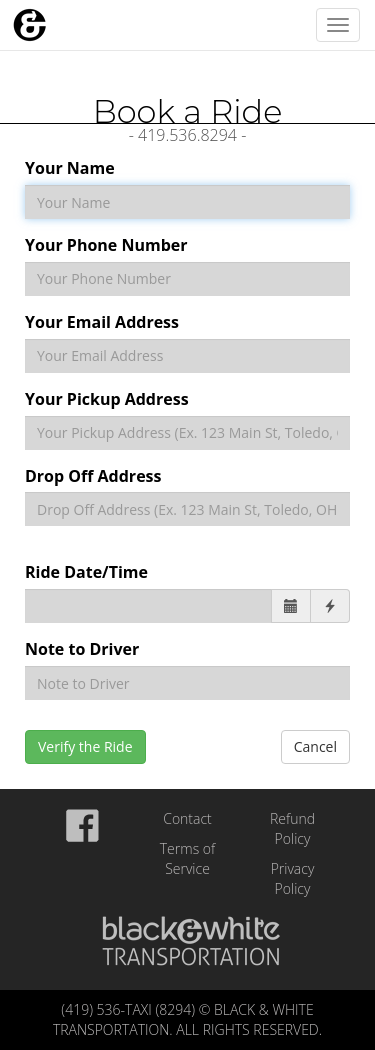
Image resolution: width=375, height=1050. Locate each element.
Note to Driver (82, 649)
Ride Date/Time (86, 572)
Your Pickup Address (107, 399)
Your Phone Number (106, 245)
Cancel (315, 746)
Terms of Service (187, 858)
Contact (187, 818)
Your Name (70, 168)
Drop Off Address (93, 476)
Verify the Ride (85, 746)
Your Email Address (102, 322)
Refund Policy (292, 828)
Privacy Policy (293, 878)
